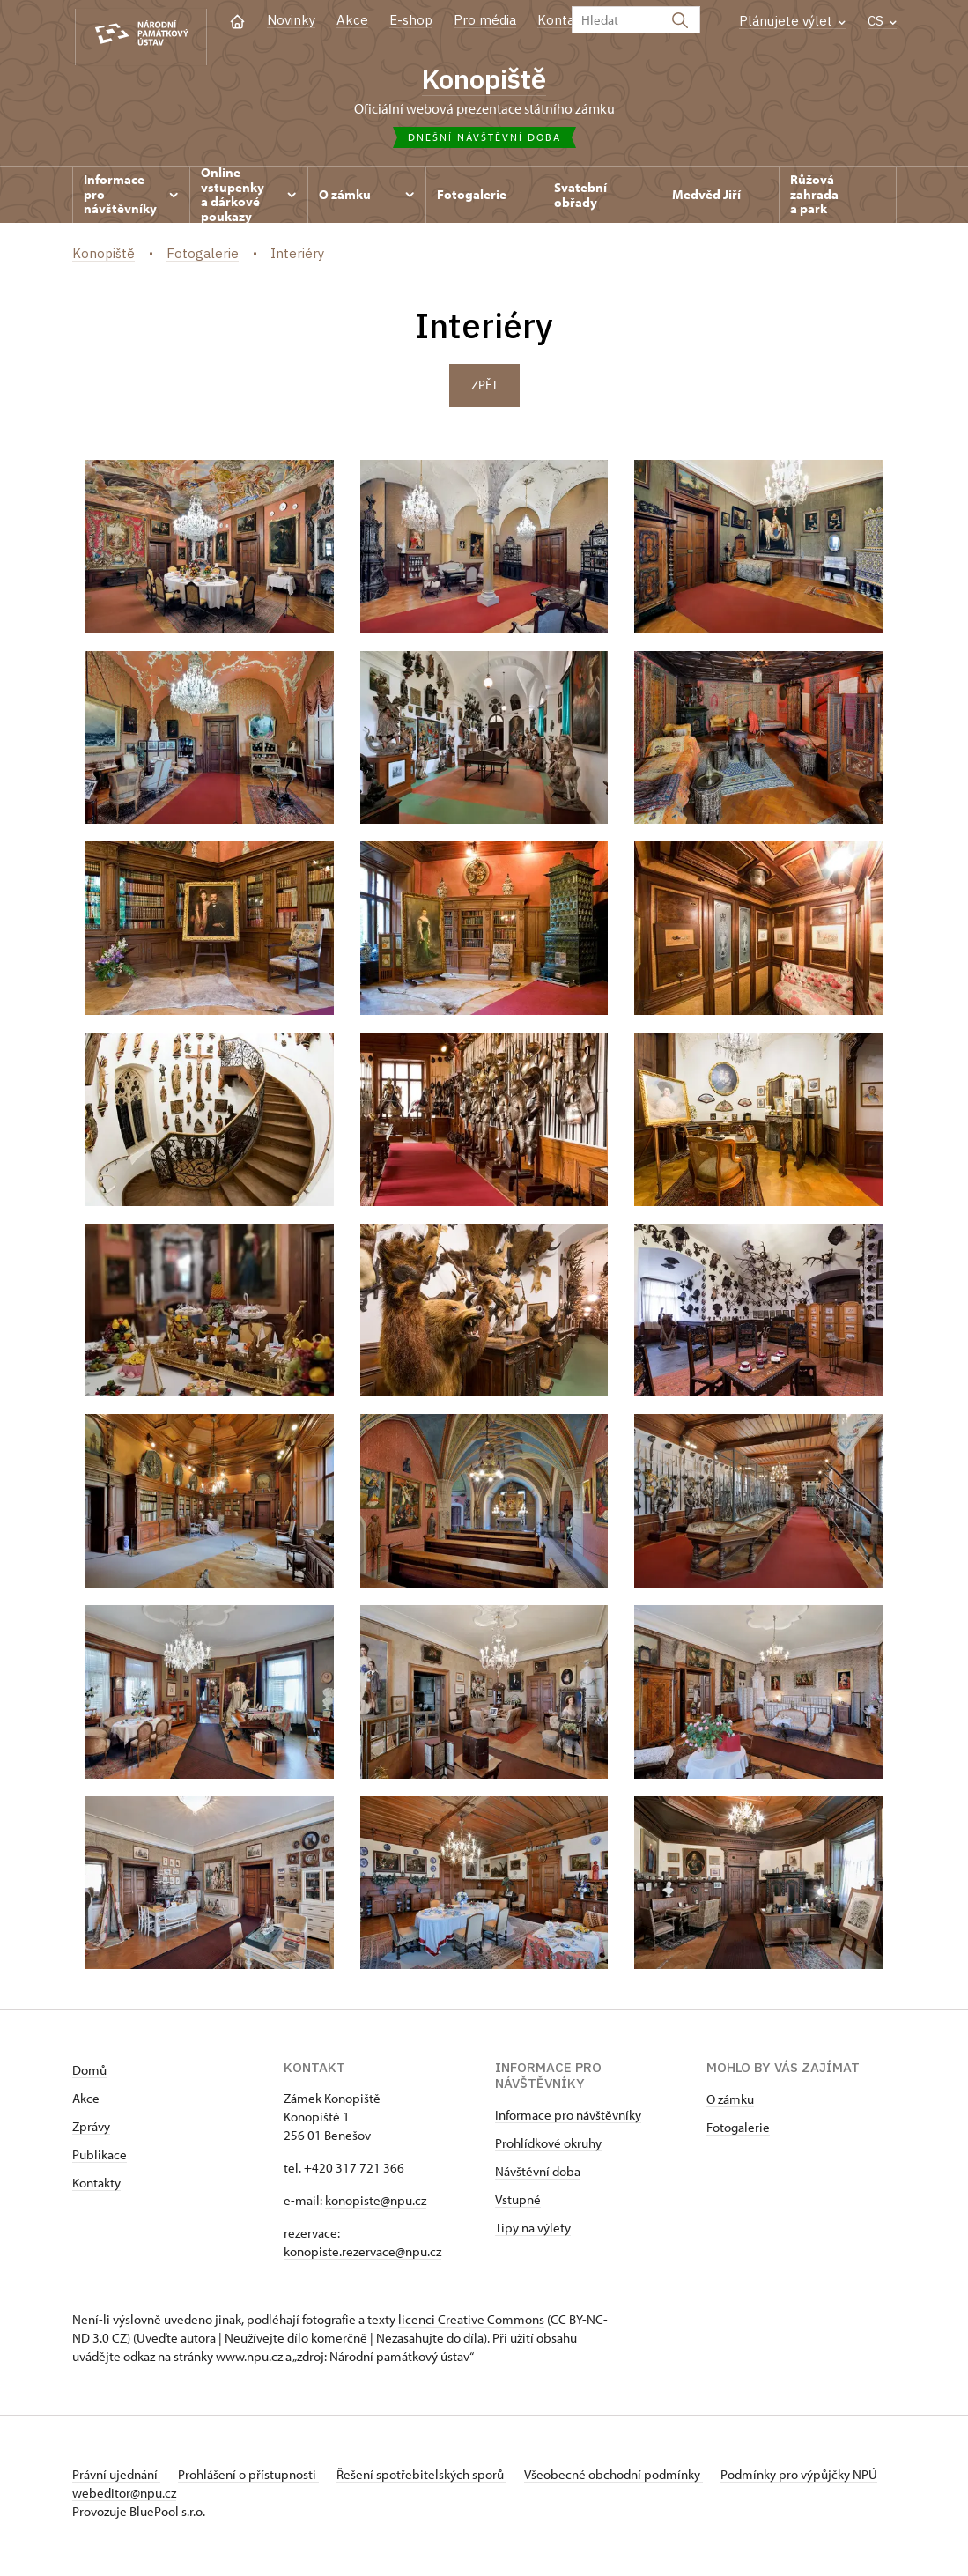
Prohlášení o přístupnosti (258, 2480)
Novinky (291, 19)
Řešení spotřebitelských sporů (443, 2480)
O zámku (730, 2105)
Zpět (484, 390)
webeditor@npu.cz (232, 2499)
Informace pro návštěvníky (568, 2121)
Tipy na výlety (533, 2233)
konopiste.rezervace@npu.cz (362, 2257)
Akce (352, 19)
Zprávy (91, 2132)
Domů (89, 2076)
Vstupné (518, 2205)
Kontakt (562, 19)
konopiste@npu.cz (375, 2206)
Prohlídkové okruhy (548, 2149)
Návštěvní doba (537, 2177)
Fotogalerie (738, 2133)
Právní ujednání (116, 2480)
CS (882, 20)
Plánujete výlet (792, 20)
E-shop (410, 19)
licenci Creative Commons (471, 2325)
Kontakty (96, 2188)
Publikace (99, 2160)
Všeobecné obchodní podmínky (645, 2480)
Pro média (485, 19)
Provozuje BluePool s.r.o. (138, 2517)
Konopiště (484, 80)
